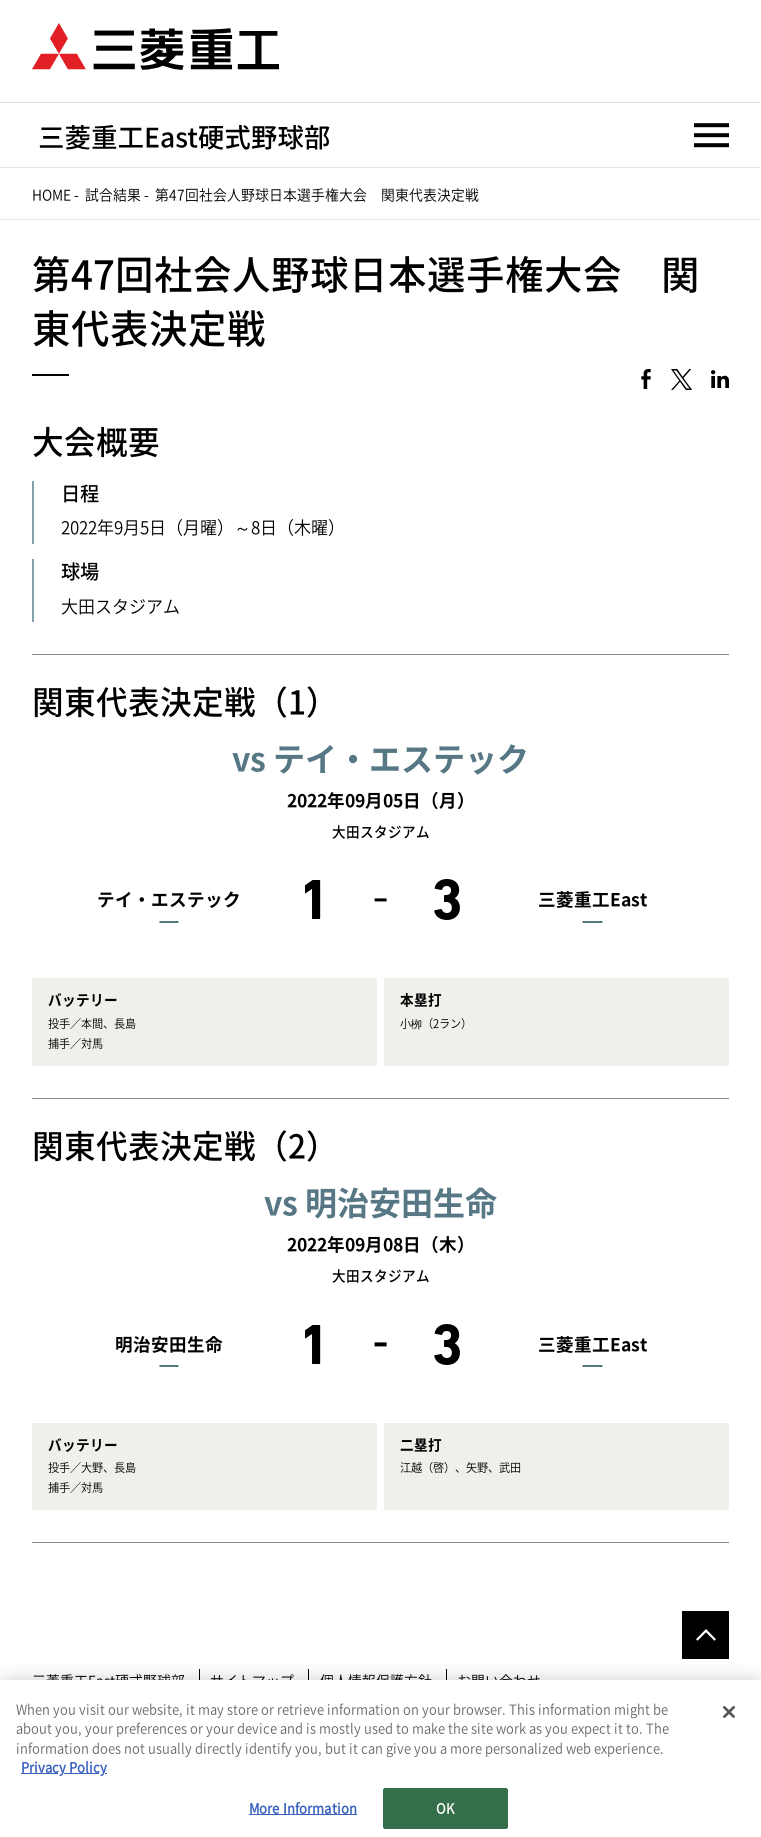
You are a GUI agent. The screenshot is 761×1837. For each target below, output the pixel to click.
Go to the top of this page (706, 1635)
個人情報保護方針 (376, 1681)
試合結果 (113, 195)
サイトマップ (252, 1681)
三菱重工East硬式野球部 (108, 1681)
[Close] (729, 1719)
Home (51, 195)
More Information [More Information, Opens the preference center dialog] (303, 1815)
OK (445, 1815)
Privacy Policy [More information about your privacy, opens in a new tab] (64, 1774)
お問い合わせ (499, 1681)
